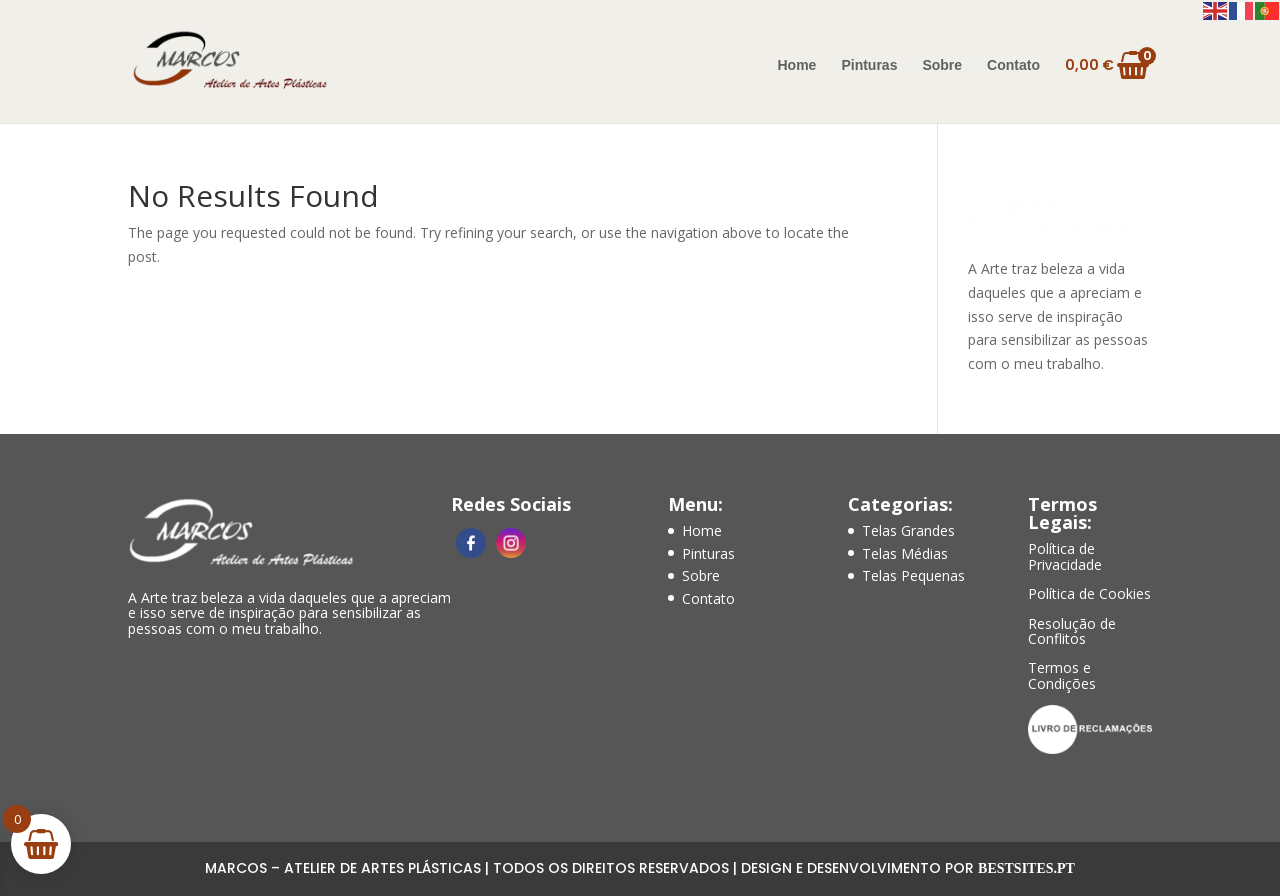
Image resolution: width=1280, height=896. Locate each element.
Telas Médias (905, 553)
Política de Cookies (1089, 593)
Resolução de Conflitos (1072, 631)
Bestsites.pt (1026, 868)
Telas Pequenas (913, 575)
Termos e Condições (1062, 675)
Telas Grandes (908, 530)
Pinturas (869, 65)
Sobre (942, 65)
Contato (1013, 65)
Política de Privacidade (1065, 556)
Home (797, 65)
